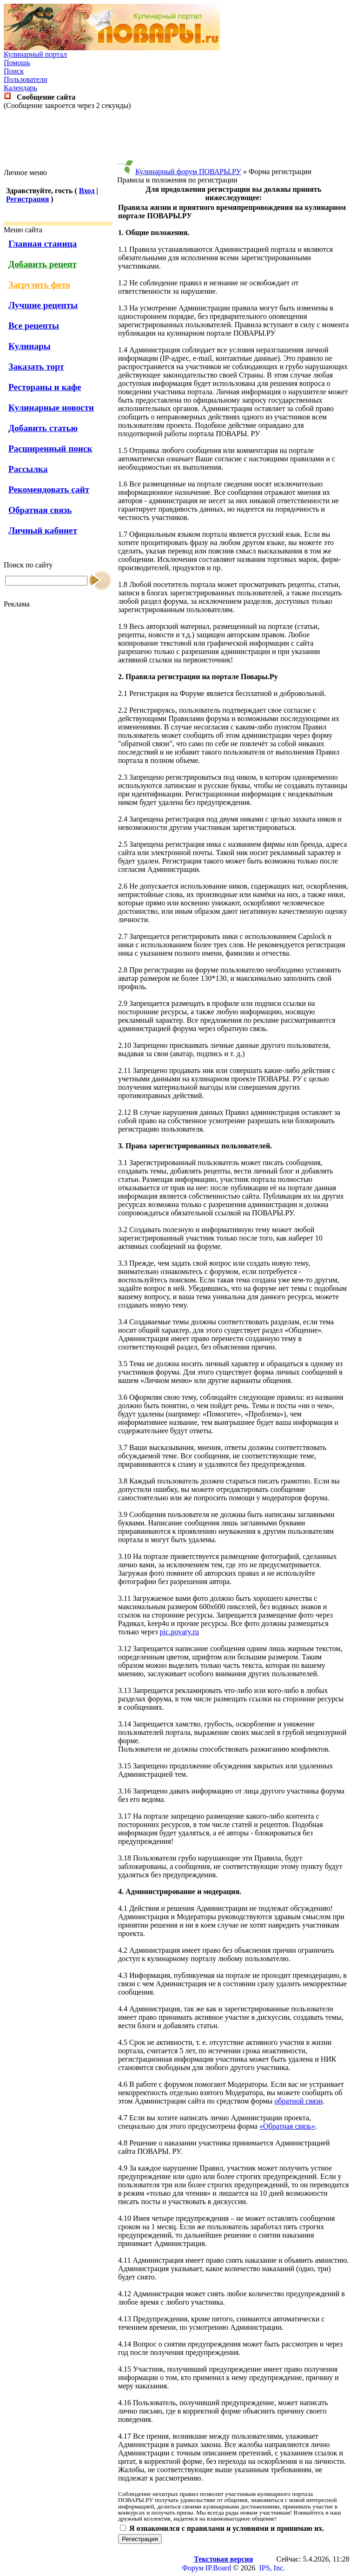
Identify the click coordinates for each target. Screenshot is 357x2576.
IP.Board (218, 2568)
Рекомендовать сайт (48, 489)
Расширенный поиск (50, 448)
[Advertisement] (178, 139)
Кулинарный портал (35, 54)
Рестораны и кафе (44, 387)
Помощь (17, 63)
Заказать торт (36, 366)
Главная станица (42, 244)
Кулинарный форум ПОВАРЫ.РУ (188, 171)
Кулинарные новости (51, 407)
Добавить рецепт (42, 264)
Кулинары (29, 346)
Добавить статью (43, 428)
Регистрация (27, 199)
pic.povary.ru (179, 1632)
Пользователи (25, 79)
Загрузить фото (39, 285)
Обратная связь (40, 510)
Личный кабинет (42, 530)
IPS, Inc (271, 2568)
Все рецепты (33, 325)
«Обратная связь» (287, 2126)
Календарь (20, 88)
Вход (86, 191)
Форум (192, 2568)
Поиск (14, 71)
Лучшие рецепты (43, 305)
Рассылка (27, 469)
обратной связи (298, 2101)
